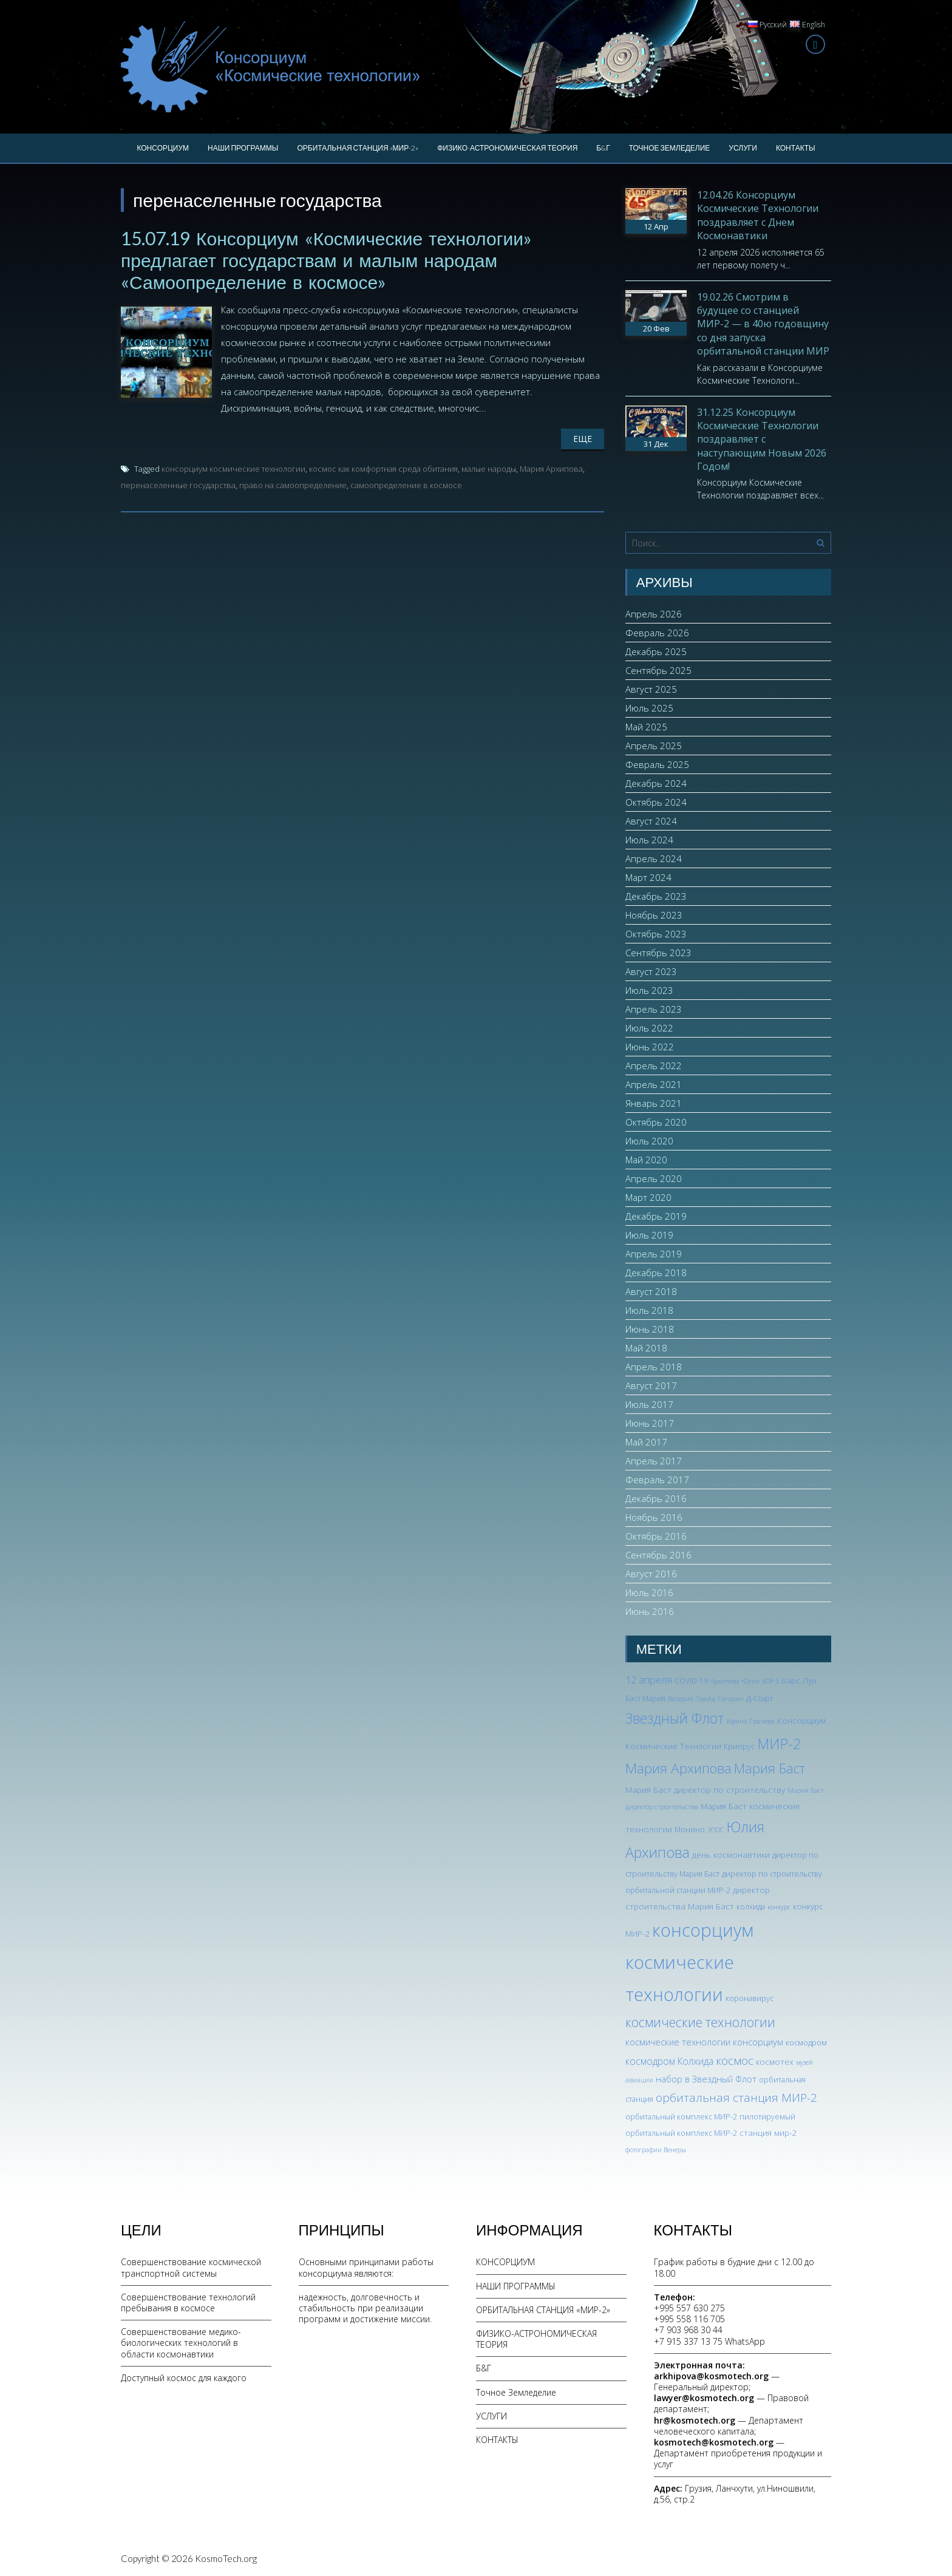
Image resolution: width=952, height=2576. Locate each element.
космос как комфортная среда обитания (383, 468)
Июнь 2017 (649, 1423)
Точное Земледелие (669, 147)
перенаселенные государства (178, 485)
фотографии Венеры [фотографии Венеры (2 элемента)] (655, 2150)
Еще (582, 438)
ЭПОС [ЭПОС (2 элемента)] (715, 1830)
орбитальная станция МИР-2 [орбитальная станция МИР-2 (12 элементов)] (736, 2097)
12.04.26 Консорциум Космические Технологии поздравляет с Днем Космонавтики (757, 215)
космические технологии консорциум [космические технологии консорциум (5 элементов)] (704, 2042)
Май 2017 (646, 1442)
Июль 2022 (649, 1028)
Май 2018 (646, 1348)
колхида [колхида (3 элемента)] (750, 1906)
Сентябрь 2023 (658, 952)
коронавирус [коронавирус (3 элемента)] (749, 1998)
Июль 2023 (649, 990)
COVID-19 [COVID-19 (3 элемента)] (691, 1681)
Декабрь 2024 (656, 783)
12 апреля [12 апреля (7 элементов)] (648, 1680)
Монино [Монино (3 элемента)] (690, 1829)
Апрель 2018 (653, 1367)
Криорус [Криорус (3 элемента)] (739, 1746)
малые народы (488, 468)
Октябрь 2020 (656, 1122)
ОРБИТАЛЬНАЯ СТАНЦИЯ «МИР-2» (357, 147)
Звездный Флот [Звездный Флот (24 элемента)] (674, 1718)
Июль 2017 (649, 1404)
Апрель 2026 (653, 614)
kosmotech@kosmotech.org (713, 2442)
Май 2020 (646, 1160)
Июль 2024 (649, 840)
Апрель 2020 (653, 1178)
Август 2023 (651, 971)
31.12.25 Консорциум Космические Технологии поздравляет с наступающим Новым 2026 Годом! (761, 440)
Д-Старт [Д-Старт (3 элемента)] (759, 1698)
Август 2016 (651, 1574)
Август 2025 (651, 689)
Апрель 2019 (653, 1254)
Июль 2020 (649, 1141)
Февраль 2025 (657, 764)
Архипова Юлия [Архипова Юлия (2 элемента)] (735, 1681)
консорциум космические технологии (233, 468)
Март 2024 (648, 877)
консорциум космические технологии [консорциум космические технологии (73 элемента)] (689, 1962)
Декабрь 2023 (656, 896)
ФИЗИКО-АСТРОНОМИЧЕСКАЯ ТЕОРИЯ (507, 147)
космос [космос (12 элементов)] (734, 2060)
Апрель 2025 (653, 745)
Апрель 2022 (653, 1065)
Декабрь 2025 (656, 651)
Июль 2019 (649, 1235)
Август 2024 (651, 821)
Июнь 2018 (649, 1329)
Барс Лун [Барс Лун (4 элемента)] (799, 1680)
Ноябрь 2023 (653, 915)
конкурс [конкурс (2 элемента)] (778, 1907)
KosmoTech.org (226, 2558)
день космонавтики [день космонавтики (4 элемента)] (731, 1854)
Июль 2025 (649, 708)
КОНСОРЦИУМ (163, 147)
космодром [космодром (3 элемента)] (806, 2042)
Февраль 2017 (657, 1479)
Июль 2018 (649, 1310)
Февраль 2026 (657, 633)
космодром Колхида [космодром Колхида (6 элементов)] (669, 2061)
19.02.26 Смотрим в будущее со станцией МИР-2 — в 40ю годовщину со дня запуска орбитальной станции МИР (763, 324)
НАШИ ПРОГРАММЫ (243, 147)
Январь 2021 (653, 1103)
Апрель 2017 (653, 1461)
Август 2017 (651, 1385)
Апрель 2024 (653, 858)
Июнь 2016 (649, 1611)
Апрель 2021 (653, 1084)
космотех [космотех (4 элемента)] (775, 2061)
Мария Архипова (551, 468)
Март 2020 (648, 1197)
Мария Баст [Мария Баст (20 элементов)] (769, 1768)
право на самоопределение (293, 485)
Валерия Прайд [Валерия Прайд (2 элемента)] (691, 1698)
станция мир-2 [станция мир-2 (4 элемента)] (768, 2132)
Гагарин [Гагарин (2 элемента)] (731, 1698)
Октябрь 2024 (656, 802)
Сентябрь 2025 (658, 670)
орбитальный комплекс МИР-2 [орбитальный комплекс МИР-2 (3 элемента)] (681, 2117)
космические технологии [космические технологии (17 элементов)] (700, 2022)
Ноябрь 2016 (653, 1517)
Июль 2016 (649, 1592)
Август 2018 (651, 1291)
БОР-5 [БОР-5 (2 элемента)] (770, 1681)
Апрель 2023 (653, 1009)
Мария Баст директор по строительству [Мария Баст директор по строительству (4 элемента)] (705, 1789)
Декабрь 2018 (656, 1272)
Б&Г (603, 147)
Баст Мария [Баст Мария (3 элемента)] (645, 1698)
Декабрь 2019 (656, 1216)
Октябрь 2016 (656, 1536)
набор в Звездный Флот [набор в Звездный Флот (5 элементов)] (706, 2079)
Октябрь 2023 (656, 934)
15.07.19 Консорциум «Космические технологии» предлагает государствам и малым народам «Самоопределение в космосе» (326, 260)
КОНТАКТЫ (795, 147)
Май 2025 (646, 727)
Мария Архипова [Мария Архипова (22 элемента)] (678, 1768)
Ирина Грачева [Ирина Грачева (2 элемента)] (751, 1721)
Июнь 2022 (649, 1047)
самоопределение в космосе (406, 485)
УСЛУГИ (743, 147)
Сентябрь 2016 (658, 1555)
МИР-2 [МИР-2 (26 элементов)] (779, 1743)
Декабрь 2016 (656, 1498)
